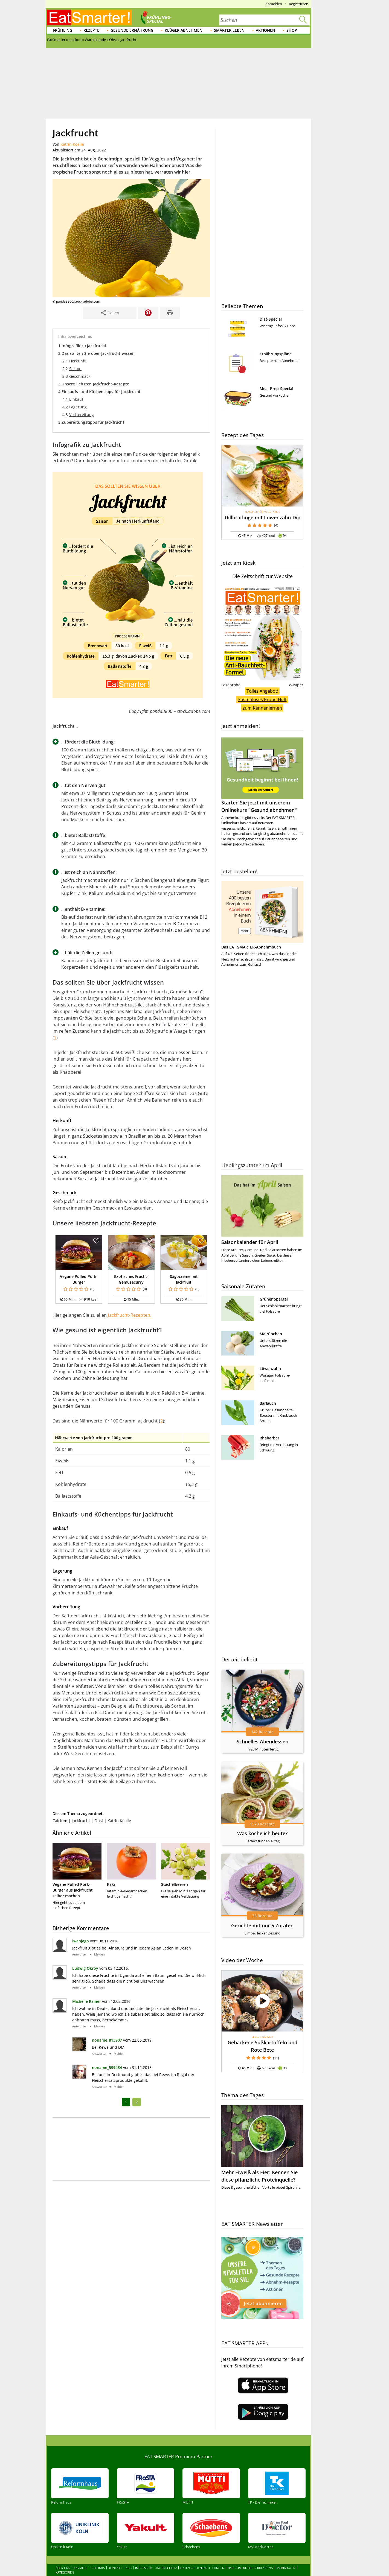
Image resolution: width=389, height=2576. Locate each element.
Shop (291, 30)
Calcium (60, 1820)
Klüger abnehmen (183, 30)
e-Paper (296, 684)
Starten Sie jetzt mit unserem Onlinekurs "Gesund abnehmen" (262, 775)
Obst (98, 1820)
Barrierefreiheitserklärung (250, 2568)
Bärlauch (268, 1403)
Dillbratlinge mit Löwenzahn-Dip (262, 517)
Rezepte (91, 30)
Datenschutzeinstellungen (202, 2568)
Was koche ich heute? (262, 1833)
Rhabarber (269, 1438)
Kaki (111, 1884)
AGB (129, 2568)
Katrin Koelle (72, 144)
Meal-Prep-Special (276, 388)
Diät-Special (271, 319)
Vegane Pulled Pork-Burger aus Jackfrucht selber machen (73, 1890)
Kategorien (65, 2572)
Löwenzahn (270, 1368)
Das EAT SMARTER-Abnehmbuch (251, 947)
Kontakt (115, 2568)
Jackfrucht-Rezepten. (129, 1315)
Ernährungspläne (276, 353)
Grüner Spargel (274, 1299)
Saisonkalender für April (249, 1242)
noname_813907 (107, 2040)
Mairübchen (271, 1333)
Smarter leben (229, 30)
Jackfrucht (81, 1820)
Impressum (143, 2568)
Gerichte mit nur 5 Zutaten (262, 1925)
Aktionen (265, 30)
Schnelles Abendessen (262, 1741)
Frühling (62, 30)
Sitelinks (98, 2568)
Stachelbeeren (174, 1884)
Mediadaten (286, 2568)
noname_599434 (107, 2067)
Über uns (63, 2568)
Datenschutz (166, 2568)
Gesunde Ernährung (132, 30)
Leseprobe (230, 684)
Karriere (80, 2568)
